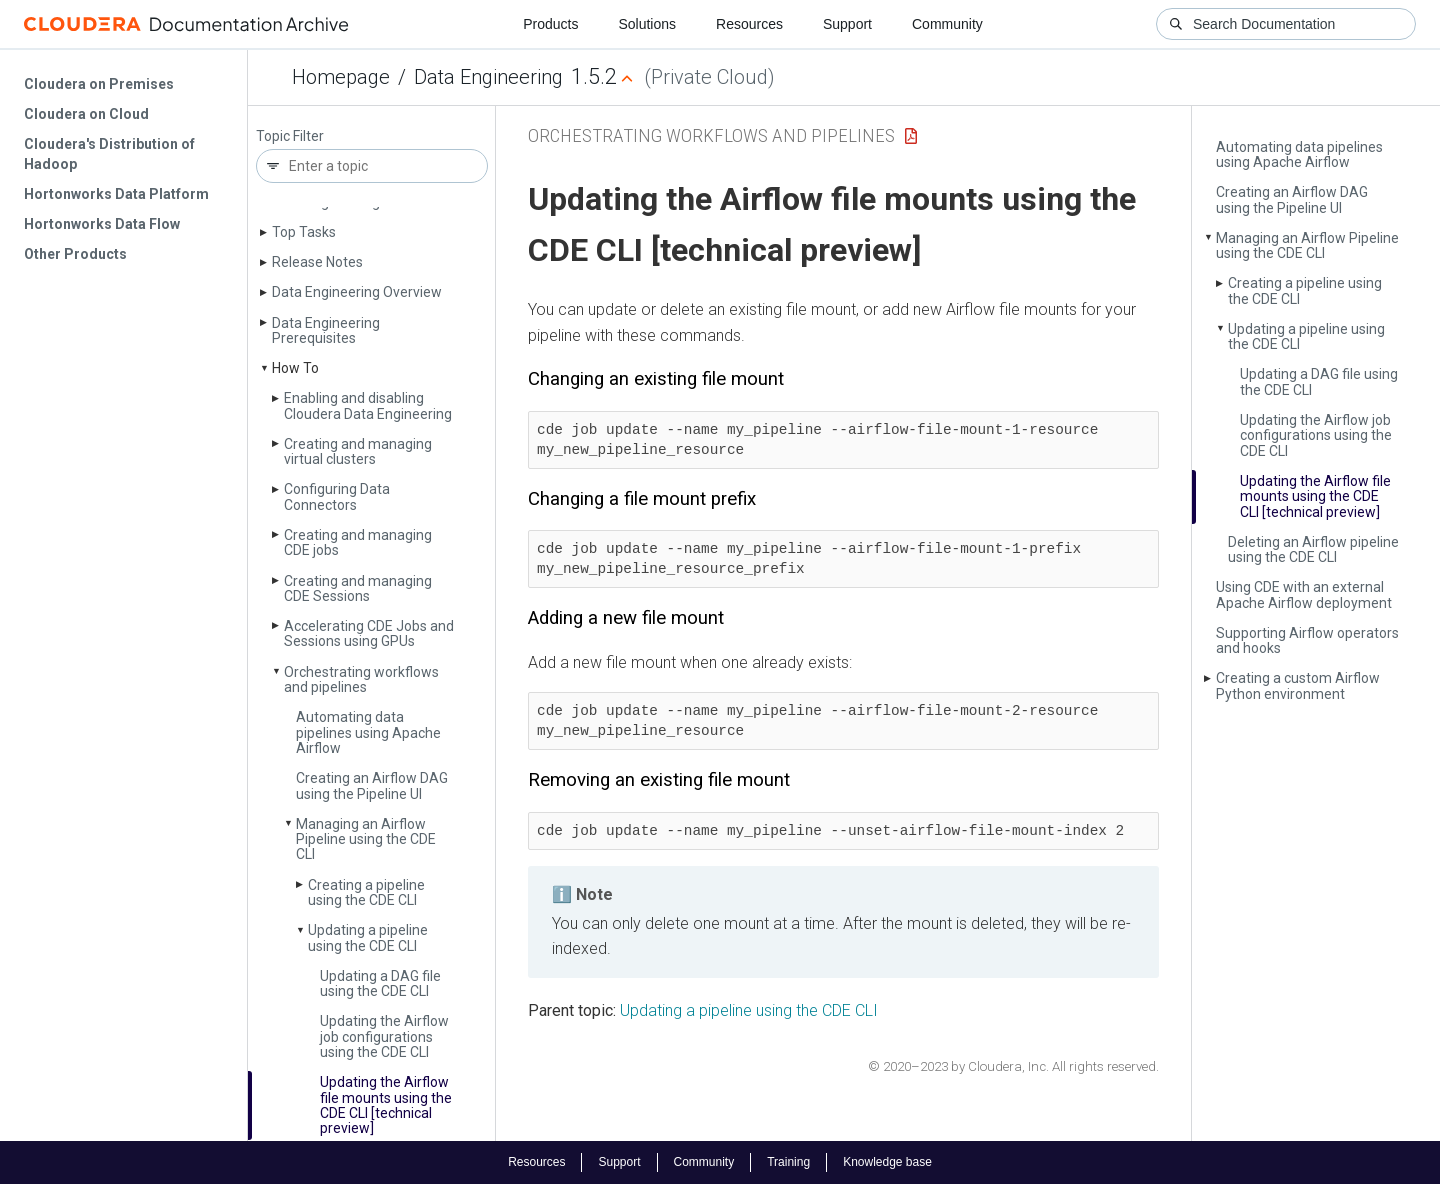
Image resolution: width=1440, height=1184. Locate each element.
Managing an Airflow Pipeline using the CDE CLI (366, 839)
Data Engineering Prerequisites (326, 330)
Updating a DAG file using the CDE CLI (380, 983)
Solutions (647, 24)
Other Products (75, 254)
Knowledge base (887, 1162)
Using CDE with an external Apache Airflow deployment (1304, 594)
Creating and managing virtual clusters (358, 451)
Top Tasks (304, 232)
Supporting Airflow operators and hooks (1307, 640)
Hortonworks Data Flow (102, 224)
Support (847, 24)
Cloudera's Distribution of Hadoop (109, 154)
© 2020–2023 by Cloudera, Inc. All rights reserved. (1013, 1066)
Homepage (341, 77)
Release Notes (317, 262)
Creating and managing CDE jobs (358, 542)
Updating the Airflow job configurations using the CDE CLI (384, 1036)
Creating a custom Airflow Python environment (1298, 685)
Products (550, 24)
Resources (749, 24)
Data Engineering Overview (357, 292)
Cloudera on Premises (99, 84)
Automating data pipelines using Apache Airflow (368, 732)
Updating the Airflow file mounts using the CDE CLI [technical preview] (386, 1105)
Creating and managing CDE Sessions (358, 588)
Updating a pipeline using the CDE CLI (368, 937)
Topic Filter (290, 136)
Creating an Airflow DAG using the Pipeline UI (372, 785)
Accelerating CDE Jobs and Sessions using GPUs (369, 633)
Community (947, 24)
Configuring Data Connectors (337, 496)
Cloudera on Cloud (86, 114)
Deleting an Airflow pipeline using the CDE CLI (1313, 549)
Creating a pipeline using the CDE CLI (366, 892)
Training (788, 1162)
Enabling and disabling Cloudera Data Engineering (368, 405)
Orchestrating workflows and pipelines (361, 679)
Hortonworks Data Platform (116, 194)
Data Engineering (488, 77)
